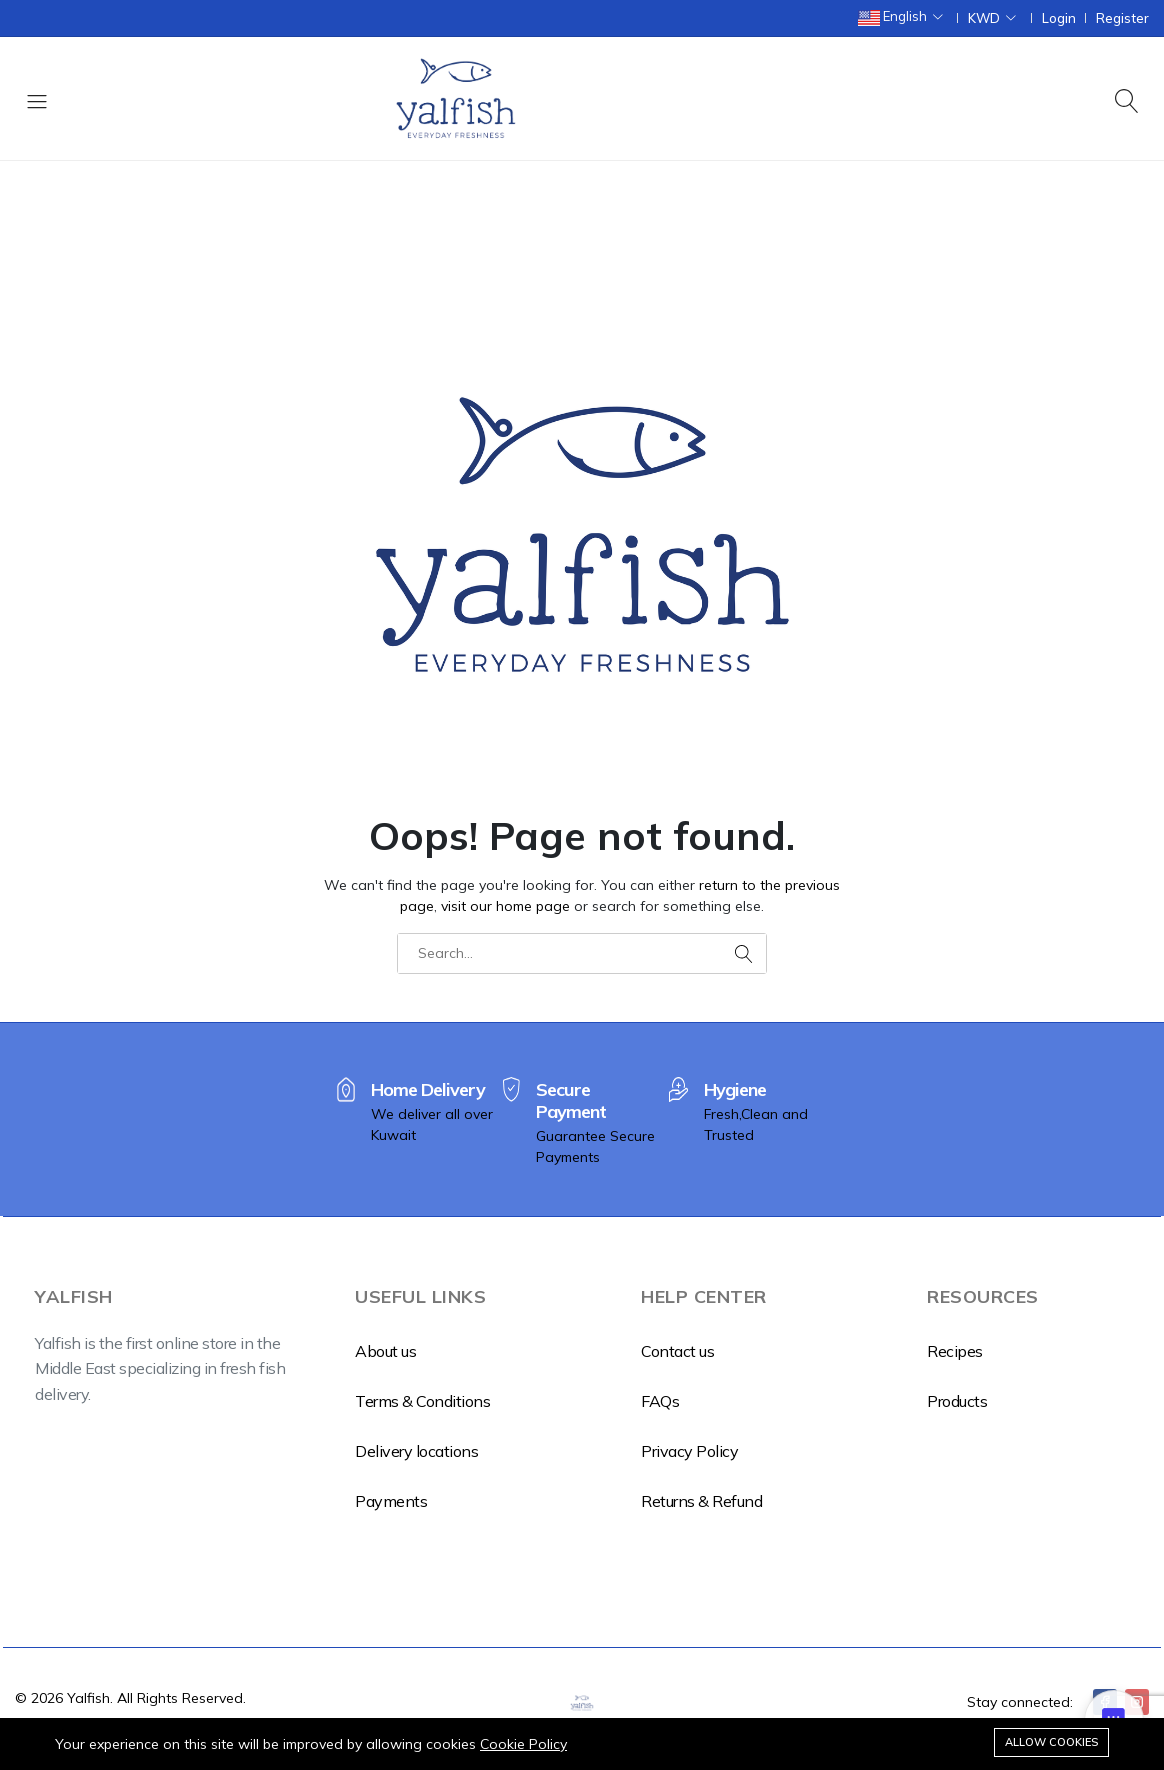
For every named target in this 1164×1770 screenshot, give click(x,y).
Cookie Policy (523, 1744)
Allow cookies (1051, 1742)
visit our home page (505, 906)
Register (1122, 18)
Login (1059, 18)
